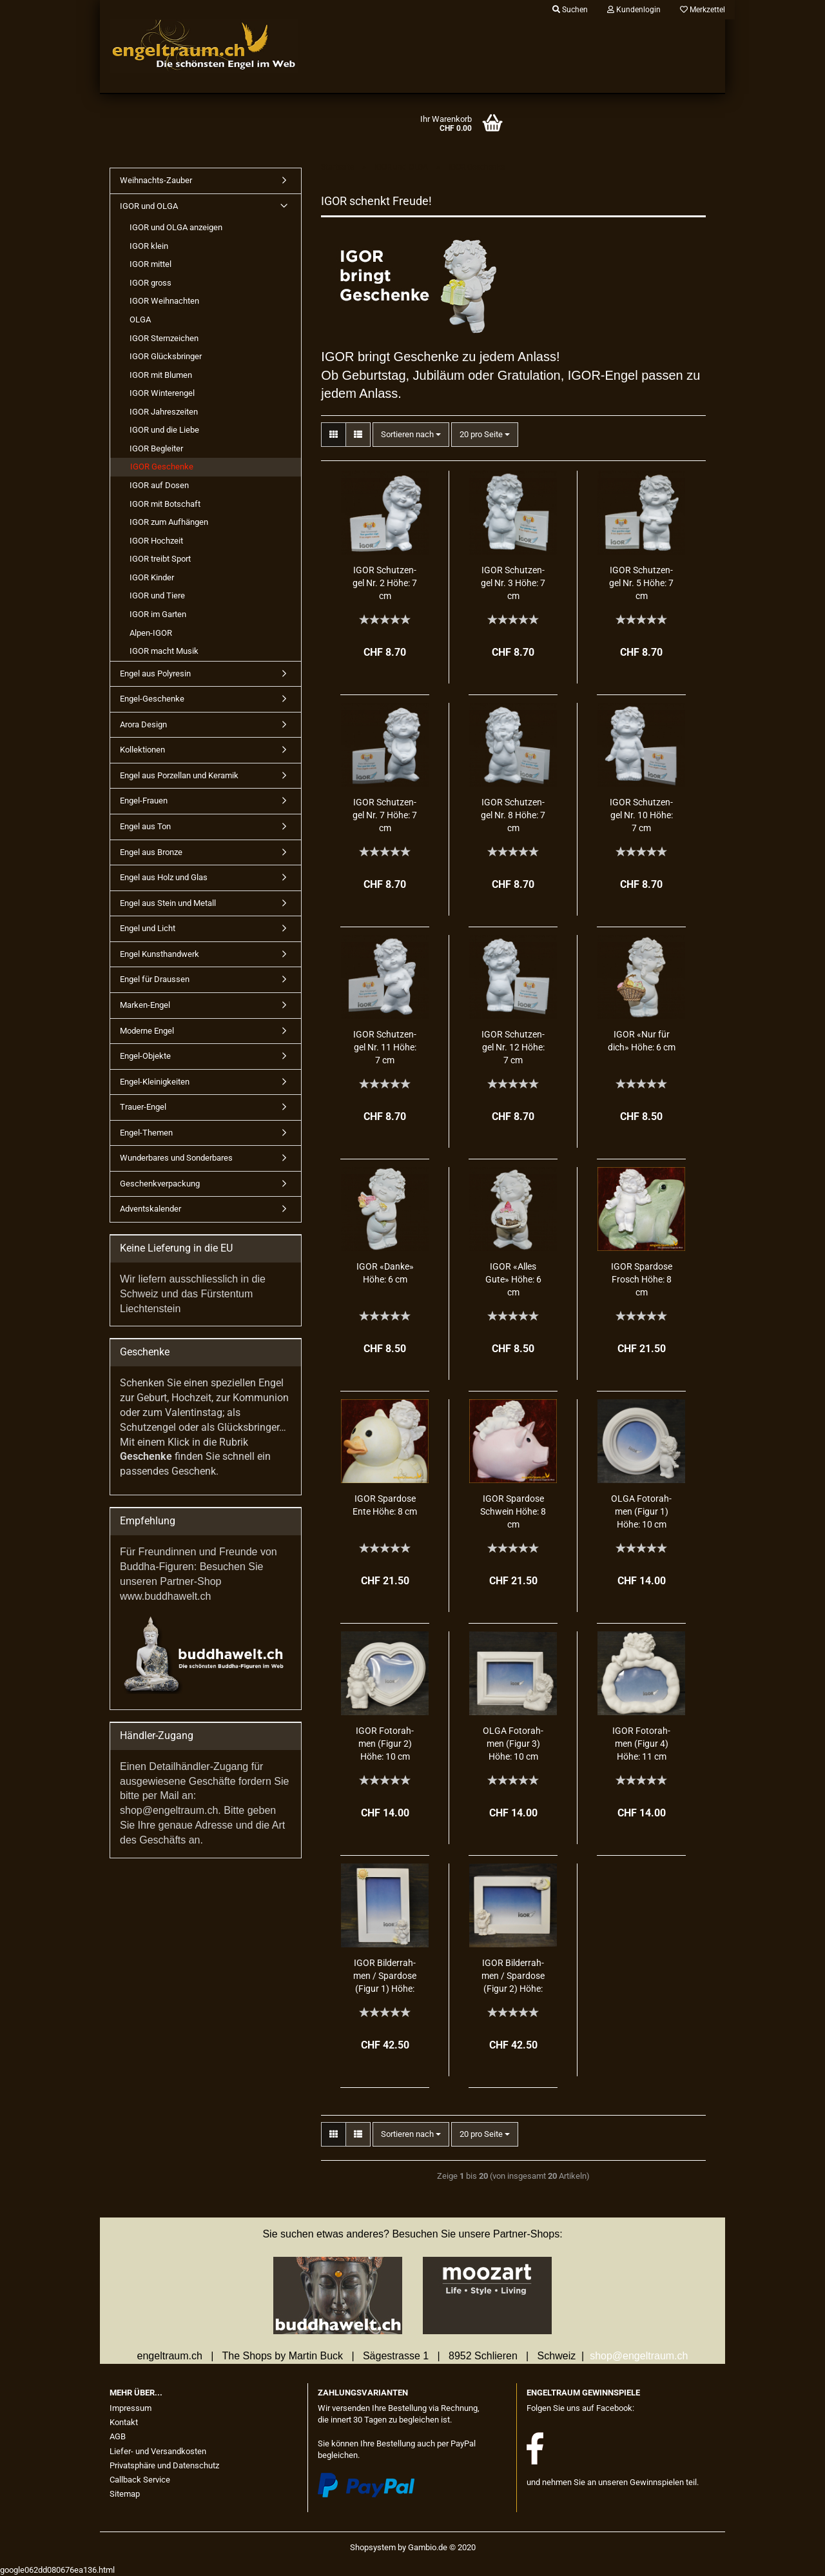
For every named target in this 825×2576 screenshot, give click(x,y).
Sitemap (125, 2494)
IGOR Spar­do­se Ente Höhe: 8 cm (385, 1505)
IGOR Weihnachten (164, 301)
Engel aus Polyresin (155, 673)
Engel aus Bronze (151, 852)
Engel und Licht (147, 928)
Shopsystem (373, 2547)
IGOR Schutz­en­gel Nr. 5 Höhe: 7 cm (641, 583)
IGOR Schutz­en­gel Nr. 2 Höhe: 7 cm (385, 583)
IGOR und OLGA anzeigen (176, 227)
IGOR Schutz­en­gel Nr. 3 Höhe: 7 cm (513, 583)
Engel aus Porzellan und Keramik (179, 775)
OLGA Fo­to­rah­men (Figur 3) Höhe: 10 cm (513, 1744)
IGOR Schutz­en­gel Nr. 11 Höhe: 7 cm (384, 1047)
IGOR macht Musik (164, 651)
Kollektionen (142, 749)
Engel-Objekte (145, 1056)
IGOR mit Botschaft (165, 504)
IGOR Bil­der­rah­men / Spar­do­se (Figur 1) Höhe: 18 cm (384, 1977)
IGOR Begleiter (156, 448)
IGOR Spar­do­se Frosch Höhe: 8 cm (641, 1279)
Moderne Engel (147, 1031)
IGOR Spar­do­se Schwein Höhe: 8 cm (513, 1511)
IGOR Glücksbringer (166, 356)
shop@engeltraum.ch (639, 2355)
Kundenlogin (634, 9)
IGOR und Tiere (157, 595)
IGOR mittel (150, 264)
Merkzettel (702, 9)
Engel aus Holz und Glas (164, 877)
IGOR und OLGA (149, 206)
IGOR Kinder (152, 577)
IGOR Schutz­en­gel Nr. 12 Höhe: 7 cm (513, 1047)
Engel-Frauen (144, 800)
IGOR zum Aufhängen (169, 522)
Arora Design (143, 724)
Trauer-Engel (143, 1107)
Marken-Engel (145, 1005)
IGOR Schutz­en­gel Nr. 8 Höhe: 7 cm (513, 815)
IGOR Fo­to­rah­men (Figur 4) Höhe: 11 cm (641, 1744)
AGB (118, 2436)
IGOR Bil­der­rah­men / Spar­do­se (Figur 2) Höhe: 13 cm (513, 1977)
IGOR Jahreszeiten (164, 412)
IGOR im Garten (158, 614)
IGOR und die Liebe (164, 430)
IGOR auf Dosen (159, 485)
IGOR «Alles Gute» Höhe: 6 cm (513, 1279)
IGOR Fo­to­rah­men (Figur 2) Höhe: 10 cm (385, 1744)
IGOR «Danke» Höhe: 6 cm (385, 1272)
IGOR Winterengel (162, 393)
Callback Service (140, 2479)
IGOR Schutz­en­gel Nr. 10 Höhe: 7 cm (641, 815)
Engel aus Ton (145, 826)
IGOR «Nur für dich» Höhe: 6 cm (641, 1040)
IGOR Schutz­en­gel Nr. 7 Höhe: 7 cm (385, 815)
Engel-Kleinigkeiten (154, 1081)
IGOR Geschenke (161, 466)
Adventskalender (150, 1209)
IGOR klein (149, 246)
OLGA (140, 319)
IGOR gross (150, 283)
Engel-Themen (146, 1132)
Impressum (130, 2408)
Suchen (570, 9)
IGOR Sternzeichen (164, 338)
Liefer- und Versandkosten (158, 2451)
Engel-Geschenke (152, 698)
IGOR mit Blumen (161, 375)
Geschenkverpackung (160, 1183)
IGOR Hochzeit (156, 541)
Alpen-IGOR (151, 633)
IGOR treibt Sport (160, 559)
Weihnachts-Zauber (156, 180)
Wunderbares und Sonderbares (176, 1158)
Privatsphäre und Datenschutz (164, 2465)
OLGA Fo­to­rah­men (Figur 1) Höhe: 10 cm (641, 1511)
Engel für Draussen (154, 979)
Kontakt (124, 2422)
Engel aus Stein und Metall (168, 903)
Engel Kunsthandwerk (159, 954)
